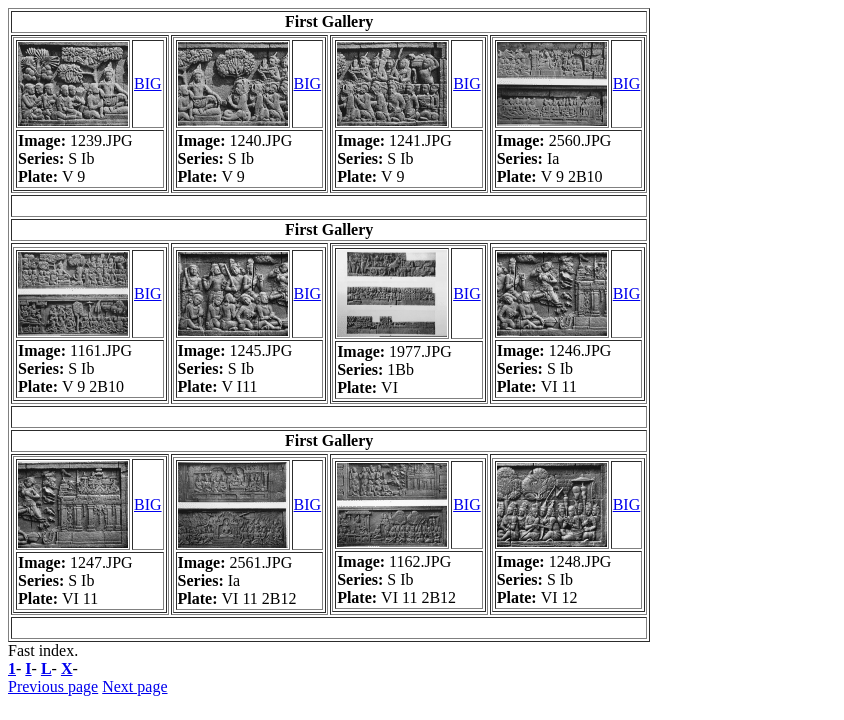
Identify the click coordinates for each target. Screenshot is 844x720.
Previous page (53, 686)
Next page (134, 686)
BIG (148, 83)
